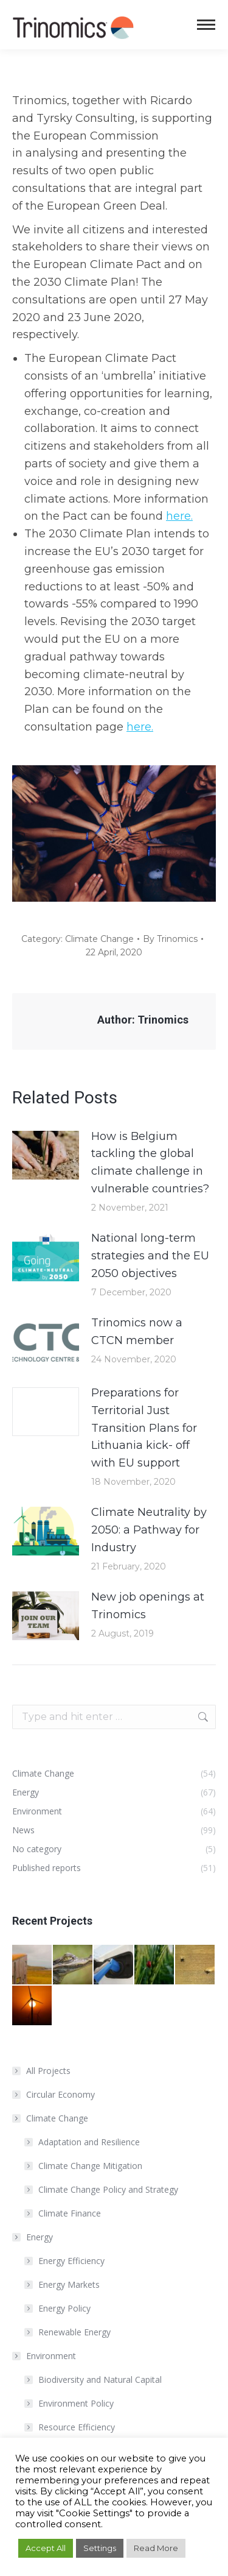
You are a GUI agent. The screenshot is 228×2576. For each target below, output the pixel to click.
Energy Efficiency (71, 2260)
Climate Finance (69, 2213)
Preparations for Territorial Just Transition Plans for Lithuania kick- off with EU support (144, 1428)
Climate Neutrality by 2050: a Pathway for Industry (149, 1530)
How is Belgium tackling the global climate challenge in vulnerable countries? (150, 1162)
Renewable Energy (74, 2332)
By (170, 938)
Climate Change (99, 938)
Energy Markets (69, 2284)
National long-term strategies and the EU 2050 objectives (150, 1255)
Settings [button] (99, 2548)
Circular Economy (60, 2094)
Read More (156, 2548)
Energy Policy (64, 2308)
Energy (33, 2237)
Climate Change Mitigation (90, 2165)
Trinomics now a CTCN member (136, 1331)
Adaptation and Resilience (89, 2142)
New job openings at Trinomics (147, 1605)
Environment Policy (76, 2403)
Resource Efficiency (76, 2427)
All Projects (48, 2070)
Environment (45, 2356)
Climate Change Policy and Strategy (108, 2189)
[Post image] (45, 1155)
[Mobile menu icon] (206, 24)
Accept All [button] (46, 2548)
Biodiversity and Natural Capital (100, 2379)
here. (179, 516)
